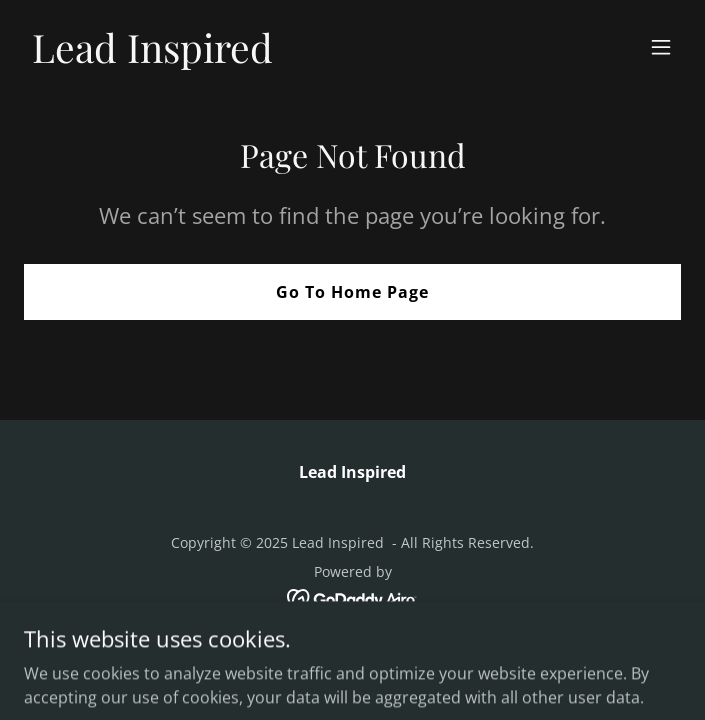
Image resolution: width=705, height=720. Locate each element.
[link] (152, 57)
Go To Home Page (352, 292)
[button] (661, 47)
